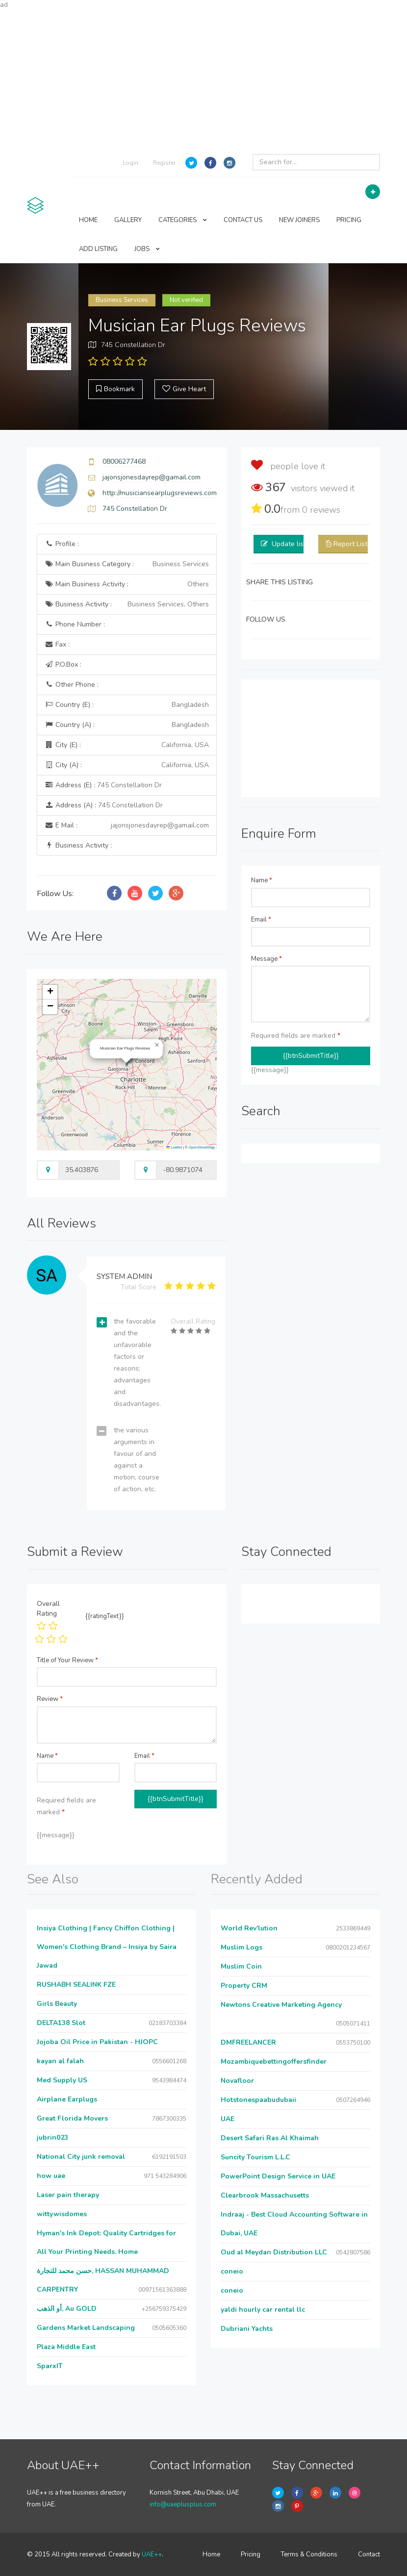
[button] (157, 1045)
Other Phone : (72, 684)
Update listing (293, 544)
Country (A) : (127, 725)
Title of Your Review (67, 1660)
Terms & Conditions (309, 2554)
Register (164, 163)
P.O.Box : (63, 664)
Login (130, 163)
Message (266, 958)
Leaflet (174, 1147)
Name (261, 880)
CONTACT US (243, 220)
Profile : (62, 544)
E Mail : (127, 825)
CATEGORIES (182, 220)
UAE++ (152, 2554)
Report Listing (355, 544)
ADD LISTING (98, 249)
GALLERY (128, 220)
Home (211, 2554)
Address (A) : (104, 805)
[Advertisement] (203, 78)
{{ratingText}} (104, 1616)
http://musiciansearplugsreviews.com (159, 493)
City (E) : (127, 745)
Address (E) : (103, 785)
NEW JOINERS (299, 220)
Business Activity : (127, 604)
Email (261, 919)
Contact (369, 2554)
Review (50, 1699)
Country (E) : (127, 705)
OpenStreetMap (202, 1147)
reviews (321, 510)
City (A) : (127, 765)
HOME (88, 220)
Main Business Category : (127, 564)
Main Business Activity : (127, 584)
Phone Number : (75, 624)
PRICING (348, 220)
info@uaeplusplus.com (183, 2504)
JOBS (147, 249)
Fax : (57, 644)
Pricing (250, 2554)
